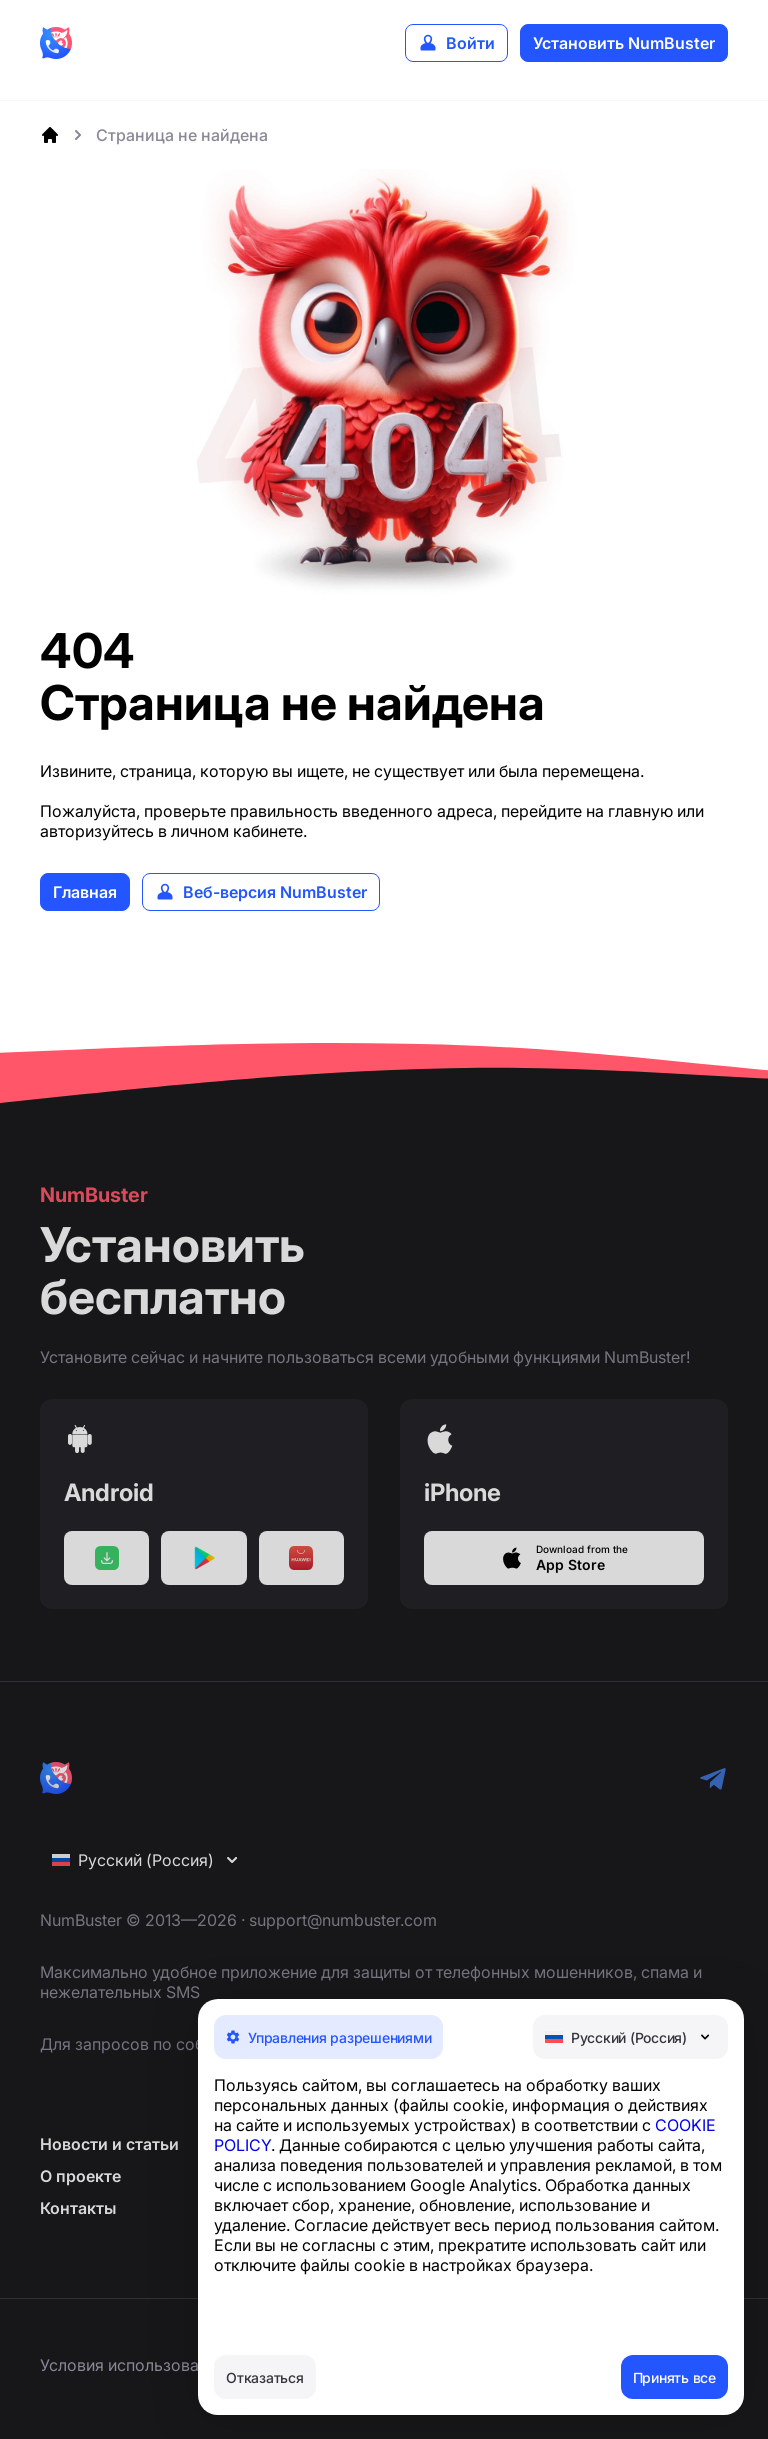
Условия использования (133, 2365)
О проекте (80, 2194)
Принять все (674, 2377)
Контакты (78, 2226)
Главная (85, 892)
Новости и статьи (109, 2162)
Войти (470, 43)
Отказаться (265, 2377)
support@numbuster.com (343, 1938)
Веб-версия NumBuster (275, 892)
